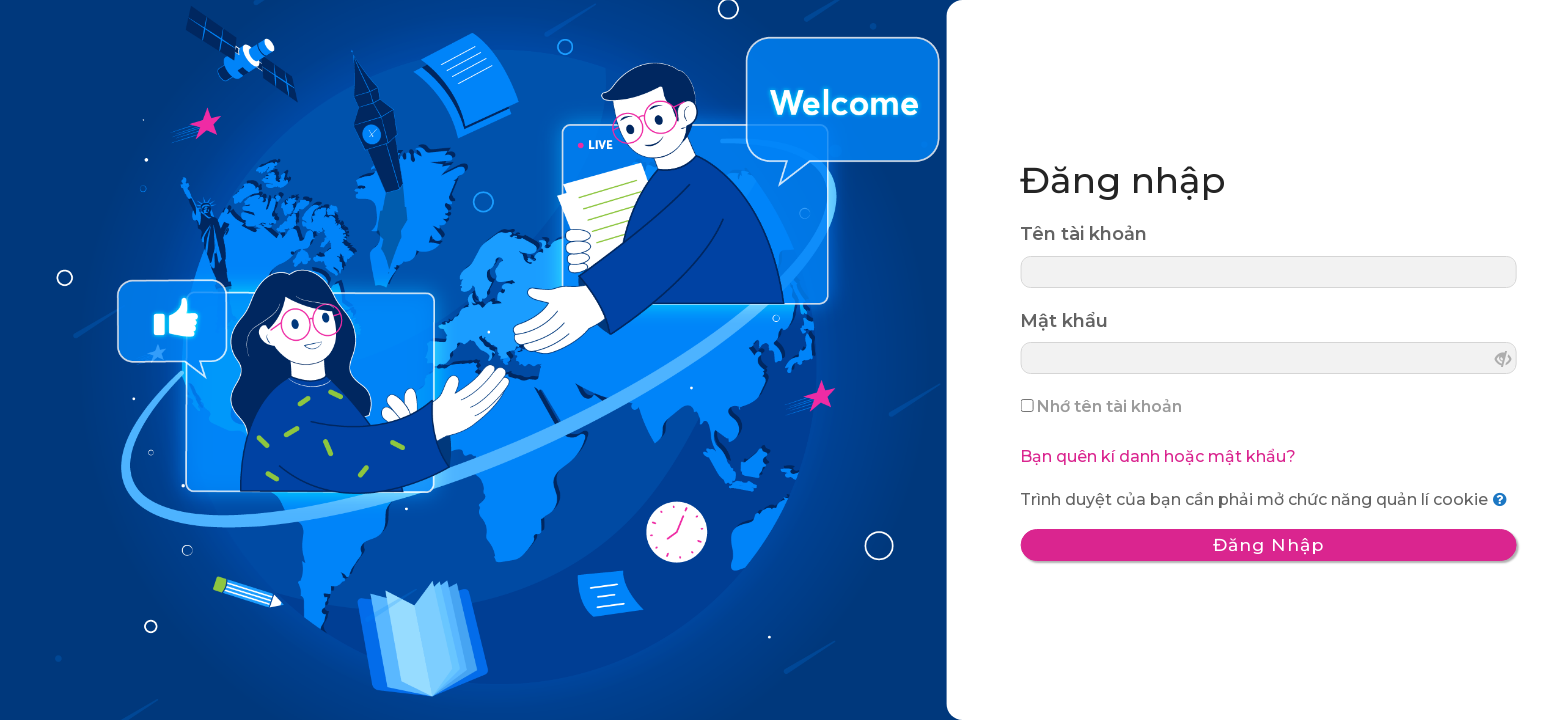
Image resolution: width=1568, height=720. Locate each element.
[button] (1504, 500)
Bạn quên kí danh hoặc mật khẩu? (1158, 456)
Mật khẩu (1064, 320)
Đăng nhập (1268, 545)
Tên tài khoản (1083, 234)
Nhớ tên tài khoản (1109, 406)
